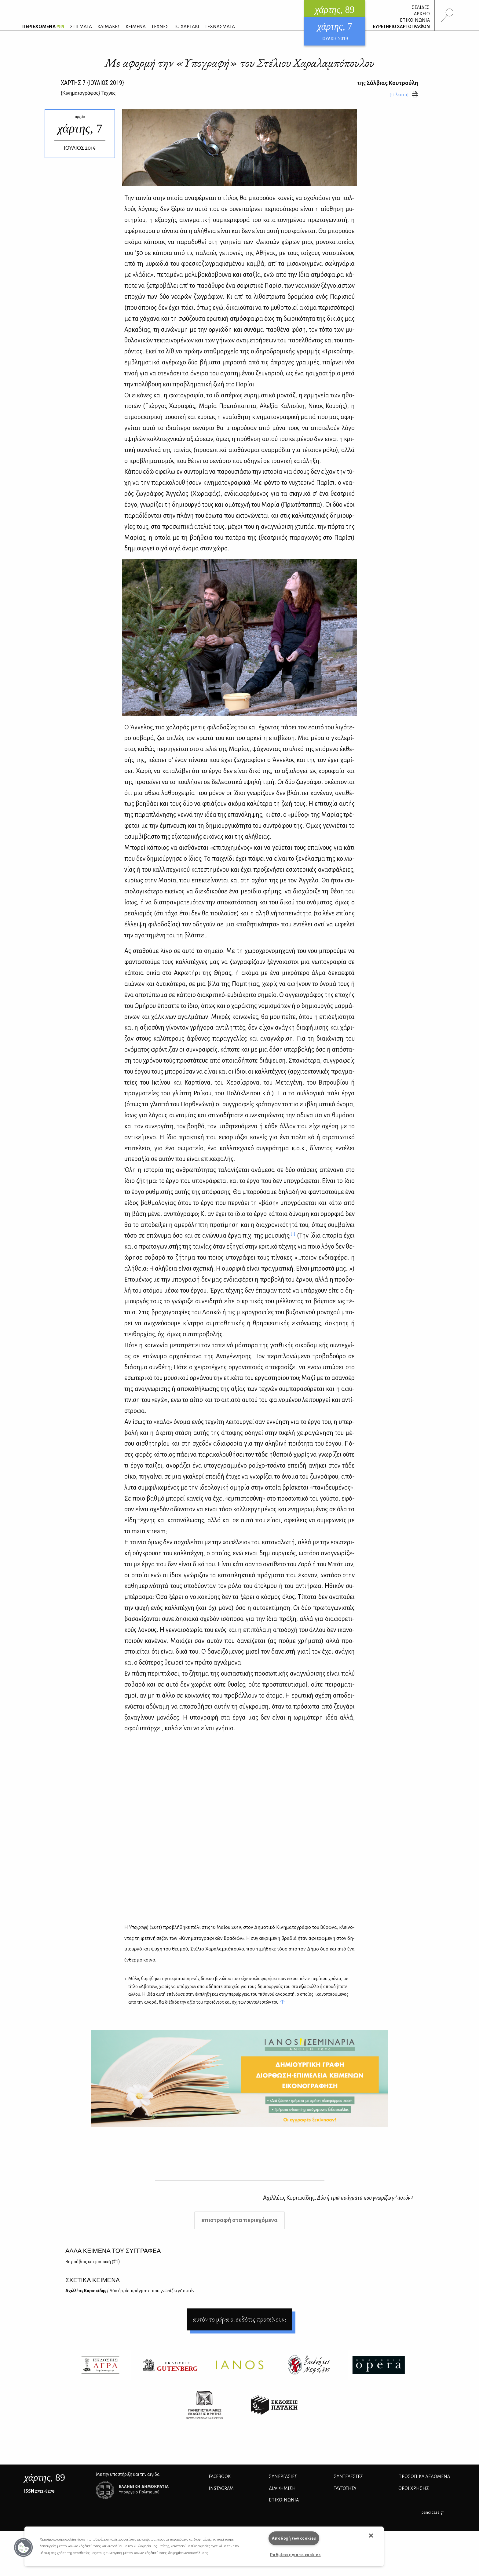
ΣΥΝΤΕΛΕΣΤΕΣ (348, 2476)
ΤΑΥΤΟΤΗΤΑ (345, 2488)
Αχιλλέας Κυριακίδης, (338, 2198)
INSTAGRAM (221, 2488)
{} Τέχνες (88, 93)
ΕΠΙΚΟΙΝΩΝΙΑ (415, 20)
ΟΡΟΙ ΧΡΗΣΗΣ (413, 2488)
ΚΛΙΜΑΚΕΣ (108, 26)
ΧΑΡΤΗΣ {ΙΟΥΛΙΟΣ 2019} (92, 82)
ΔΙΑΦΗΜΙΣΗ (282, 2488)
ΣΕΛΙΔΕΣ (421, 7)
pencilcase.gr (433, 2512)
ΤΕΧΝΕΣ (159, 26)
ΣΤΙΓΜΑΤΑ (81, 26)
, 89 (44, 2477)
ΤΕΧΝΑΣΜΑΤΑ (220, 26)
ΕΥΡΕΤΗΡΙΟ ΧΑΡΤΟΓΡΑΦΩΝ (401, 26)
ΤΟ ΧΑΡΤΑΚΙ (186, 26)
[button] (23, 2547)
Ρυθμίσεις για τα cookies (295, 2554)
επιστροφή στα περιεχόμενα (239, 2220)
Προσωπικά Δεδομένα (424, 2476)
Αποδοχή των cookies (294, 2538)
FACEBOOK (220, 2476)
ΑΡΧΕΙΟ (422, 13)
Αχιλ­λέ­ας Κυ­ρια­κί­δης (129, 2290)
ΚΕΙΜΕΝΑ (136, 26)
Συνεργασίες (283, 2476)
